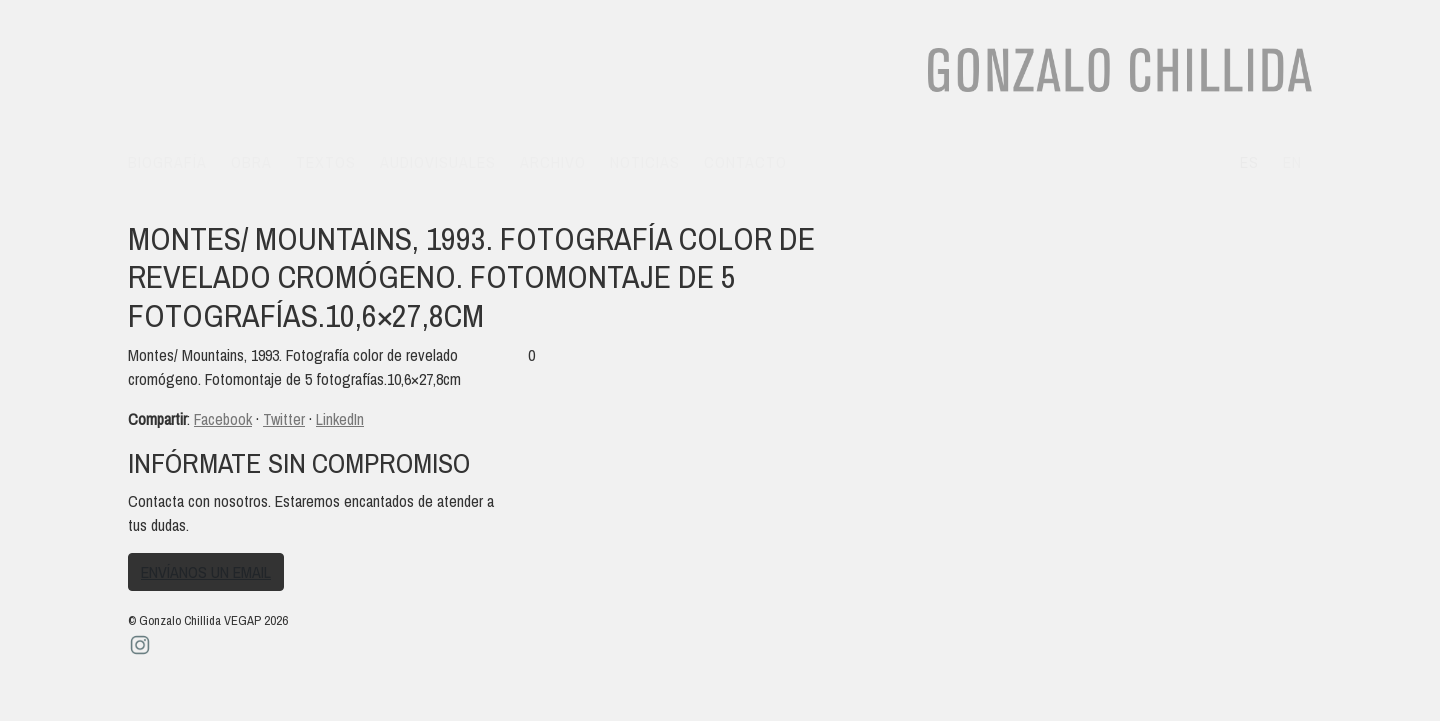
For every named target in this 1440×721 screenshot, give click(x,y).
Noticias (645, 162)
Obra (251, 162)
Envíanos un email (206, 572)
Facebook (223, 419)
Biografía (167, 162)
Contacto (745, 162)
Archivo (553, 162)
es (1249, 162)
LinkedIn (340, 419)
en (1292, 162)
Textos (326, 162)
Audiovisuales (438, 162)
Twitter (284, 419)
